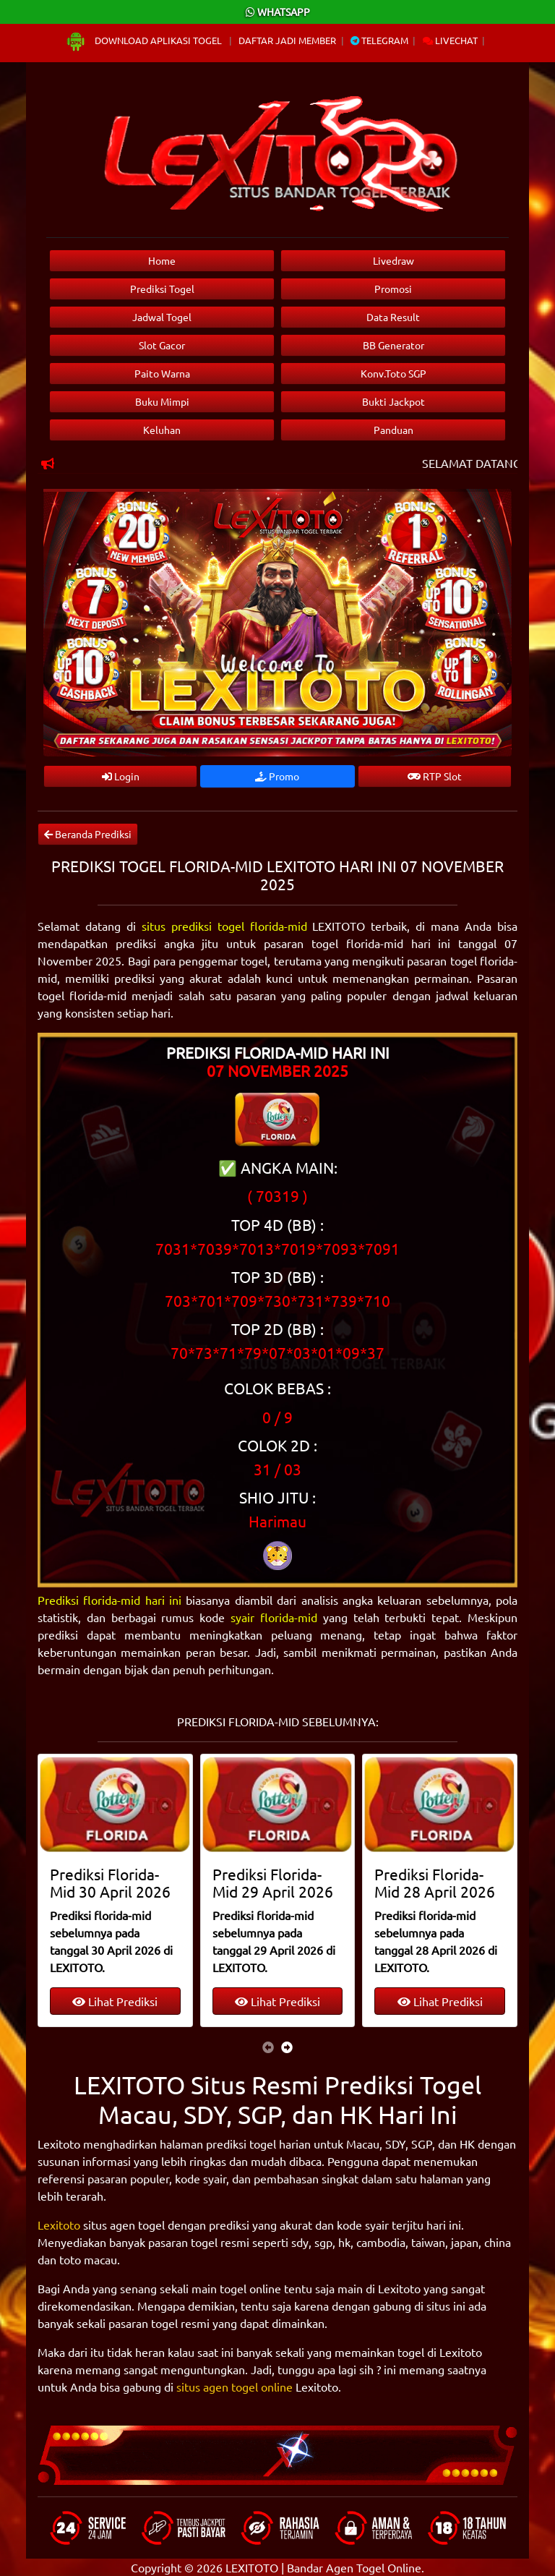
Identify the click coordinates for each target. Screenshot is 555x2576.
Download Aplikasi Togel (144, 40)
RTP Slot (435, 775)
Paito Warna (162, 373)
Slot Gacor (162, 344)
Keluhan (162, 429)
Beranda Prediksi (88, 833)
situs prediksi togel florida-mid (224, 925)
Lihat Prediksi (115, 2001)
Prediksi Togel (162, 288)
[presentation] (268, 2046)
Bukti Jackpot (393, 401)
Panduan (393, 429)
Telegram (379, 40)
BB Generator (393, 344)
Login (120, 775)
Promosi (393, 288)
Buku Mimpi (162, 401)
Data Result (393, 316)
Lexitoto (59, 2224)
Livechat (450, 40)
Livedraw (393, 260)
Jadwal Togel (162, 316)
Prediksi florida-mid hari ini (109, 1599)
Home (162, 260)
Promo (277, 775)
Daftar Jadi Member (287, 40)
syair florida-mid (274, 1617)
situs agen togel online (234, 2386)
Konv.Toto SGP (393, 373)
